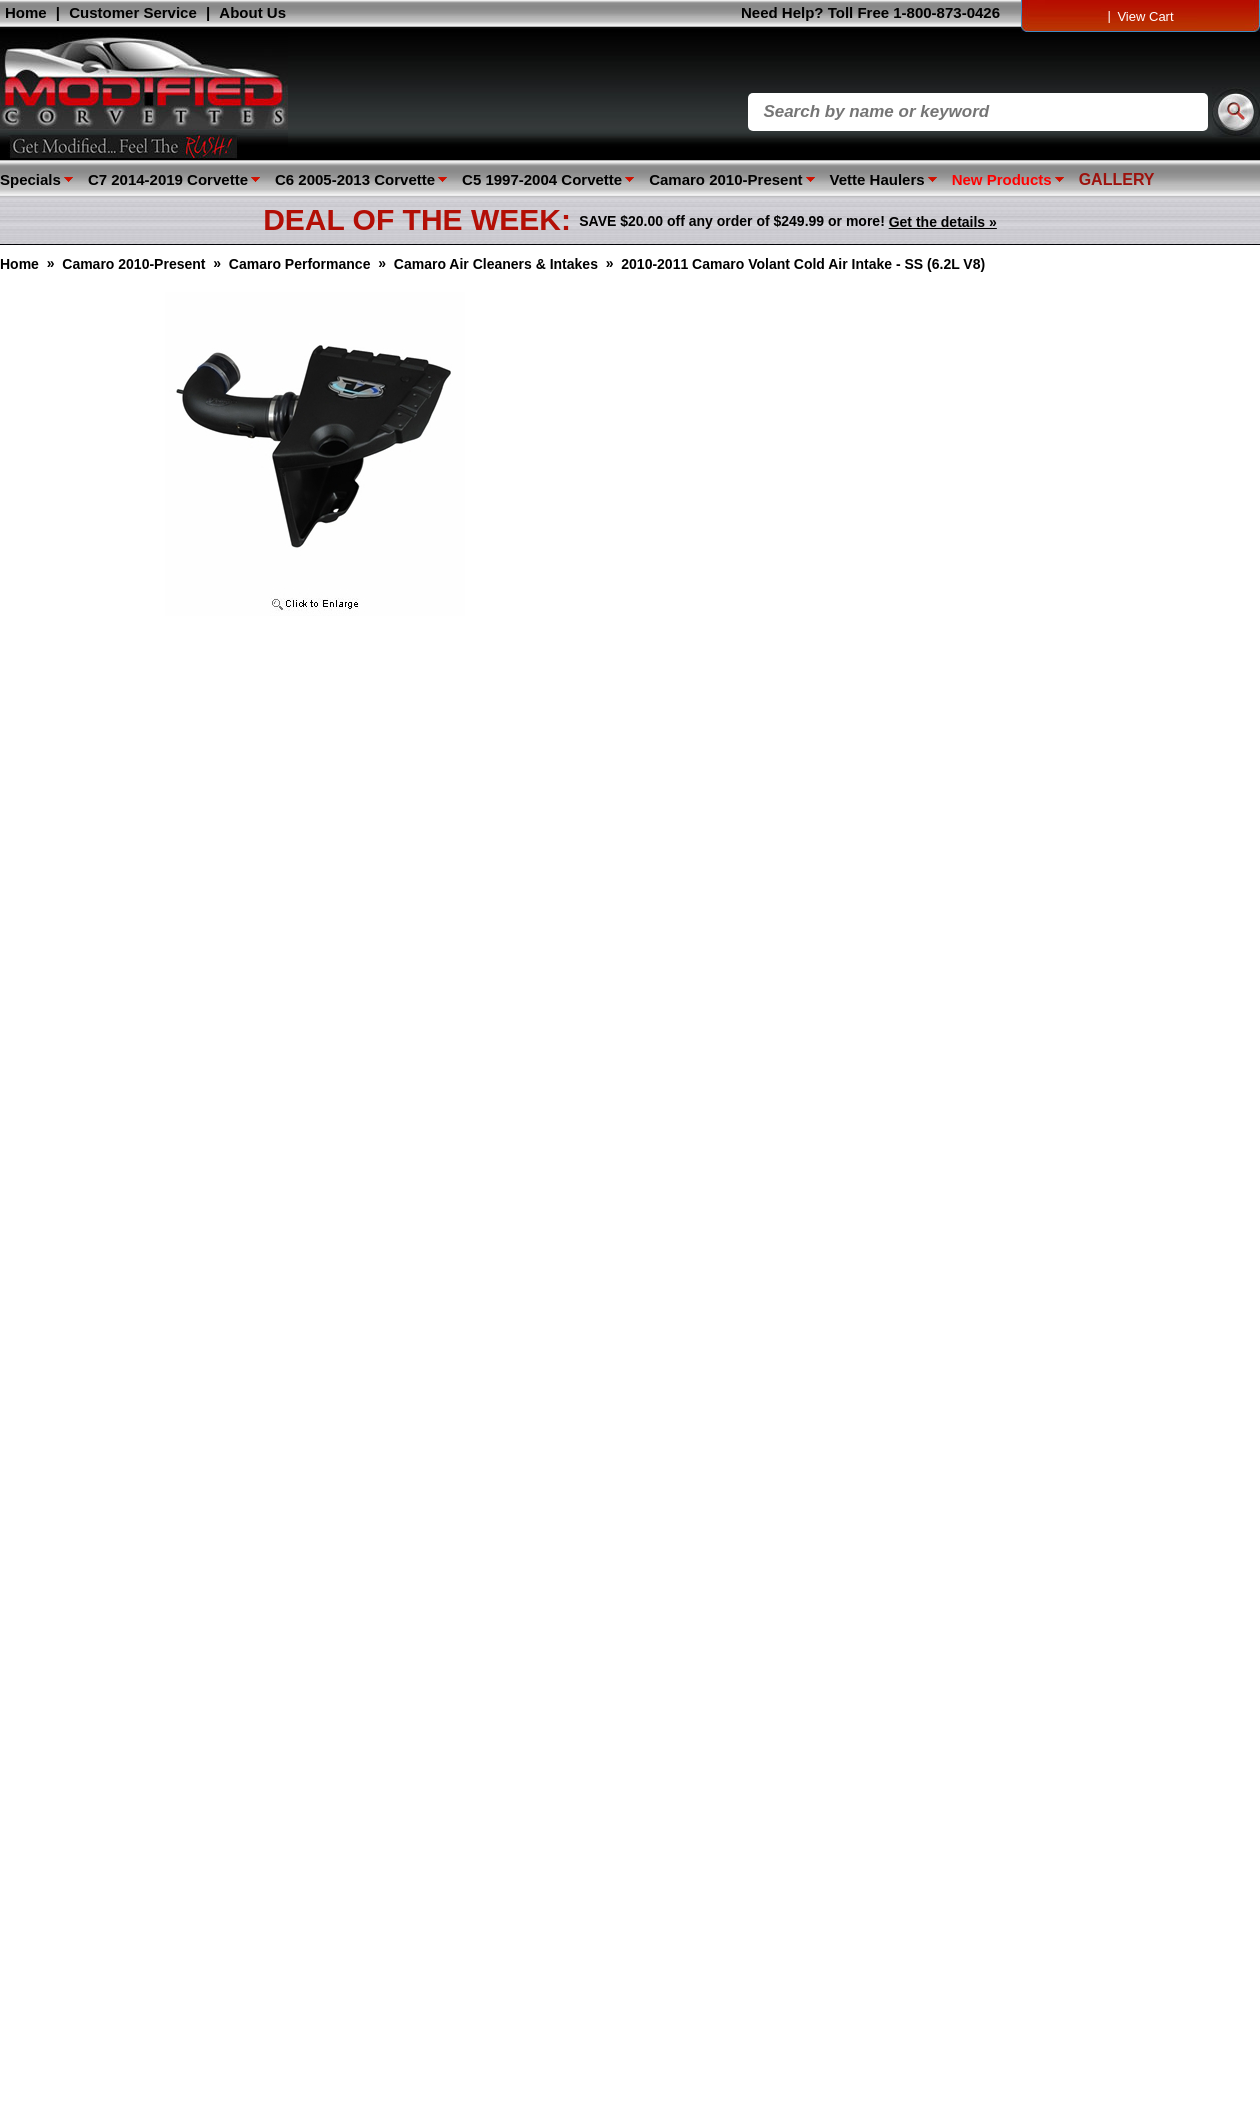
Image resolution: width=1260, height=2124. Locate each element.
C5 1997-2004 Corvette (542, 179)
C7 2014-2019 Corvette (168, 179)
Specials (30, 179)
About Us (252, 12)
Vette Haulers (877, 179)
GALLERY (1117, 179)
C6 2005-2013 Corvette (355, 179)
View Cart (1145, 16)
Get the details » (943, 222)
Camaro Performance (300, 264)
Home (26, 12)
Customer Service (133, 12)
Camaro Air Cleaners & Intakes (496, 264)
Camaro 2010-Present (725, 179)
